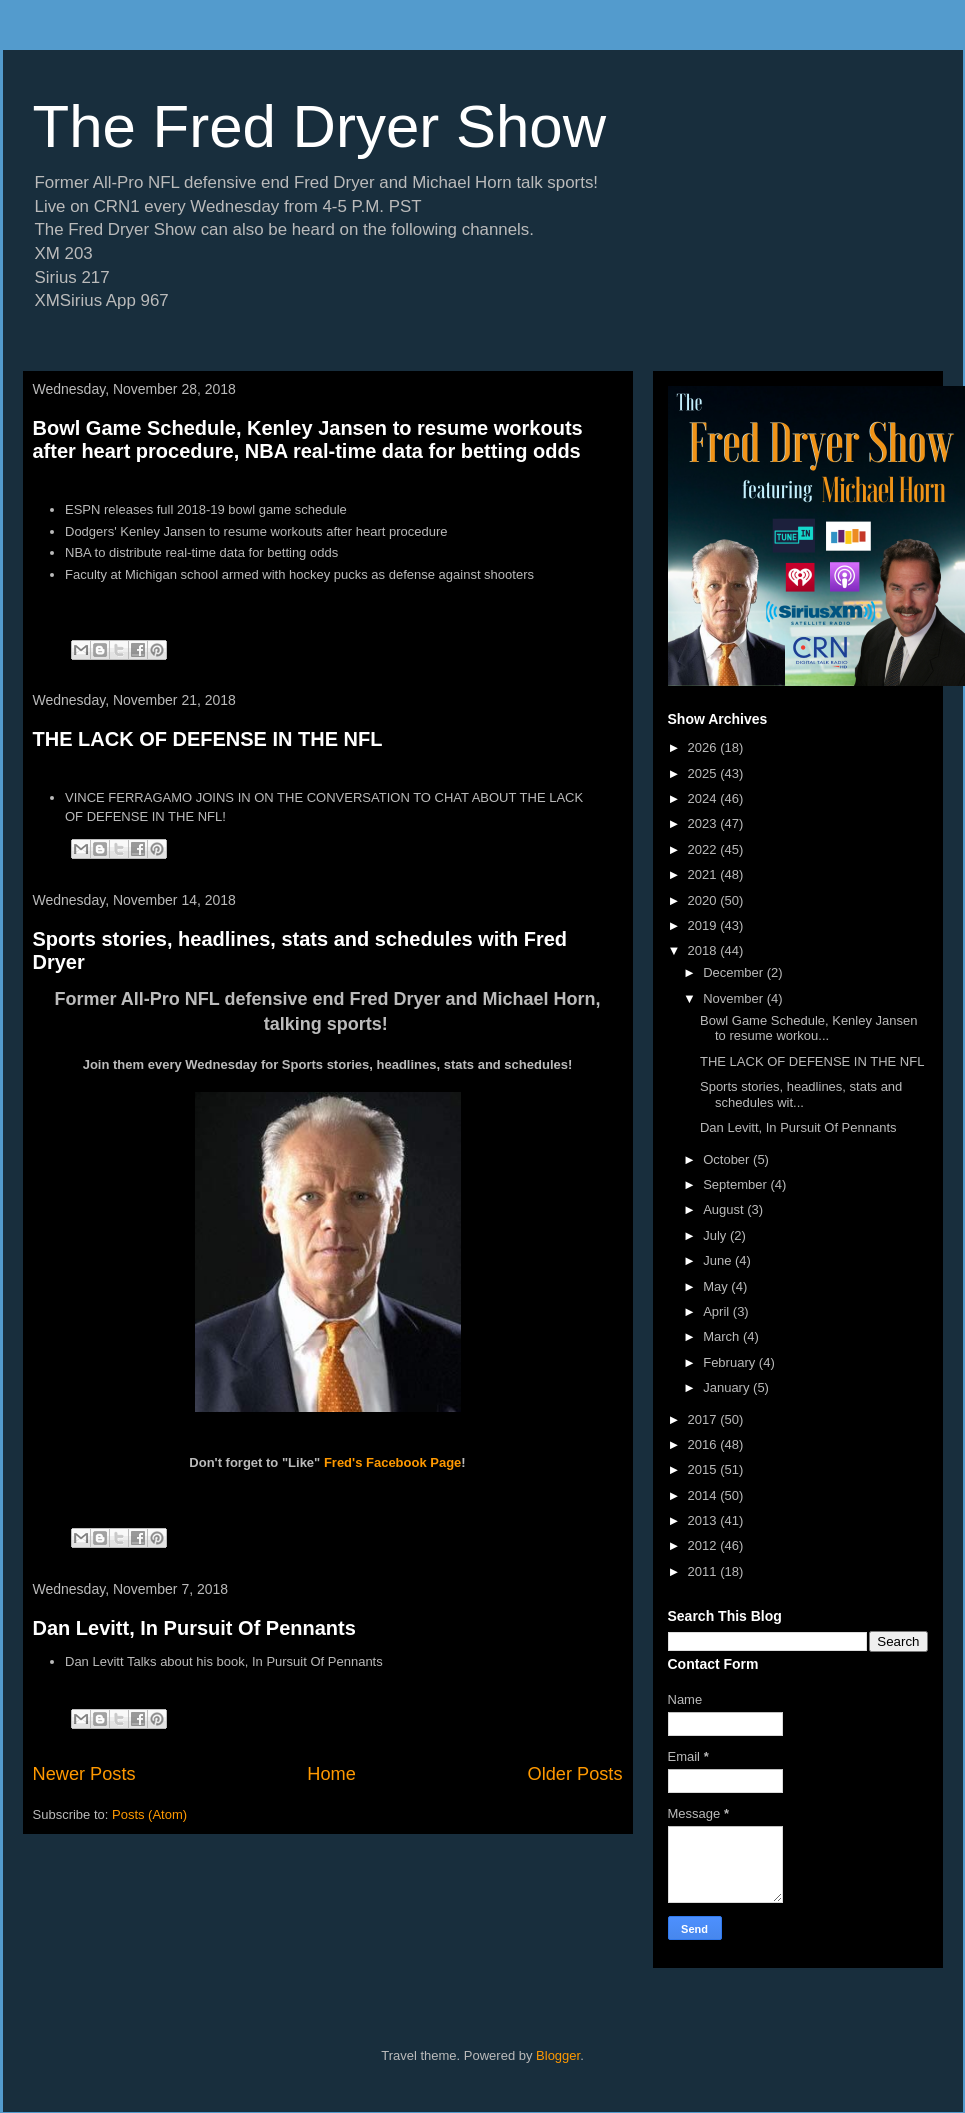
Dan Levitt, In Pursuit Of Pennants (194, 1628)
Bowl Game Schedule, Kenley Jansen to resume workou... (809, 1028)
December (735, 972)
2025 (704, 773)
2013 (704, 1520)
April (718, 1311)
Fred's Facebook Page (392, 1462)
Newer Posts (84, 1774)
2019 (704, 925)
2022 (704, 849)
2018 (704, 950)
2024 (704, 798)
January (728, 1387)
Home (331, 1774)
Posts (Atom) (149, 1814)
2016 (704, 1444)
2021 (704, 874)
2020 (704, 900)
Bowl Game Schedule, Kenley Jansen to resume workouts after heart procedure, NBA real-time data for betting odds (308, 439)
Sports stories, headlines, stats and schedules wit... (801, 1094)
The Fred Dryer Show (320, 126)
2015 (704, 1469)
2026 (704, 747)
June (719, 1260)
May (717, 1286)
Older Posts (574, 1774)
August (725, 1209)
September (736, 1184)
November (735, 998)
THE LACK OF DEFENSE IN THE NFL (208, 739)
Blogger (558, 2055)
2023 (704, 823)
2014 (704, 1495)
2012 (704, 1545)
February (731, 1362)
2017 (704, 1419)
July (716, 1235)
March (723, 1336)
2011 (704, 1571)
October (728, 1159)
